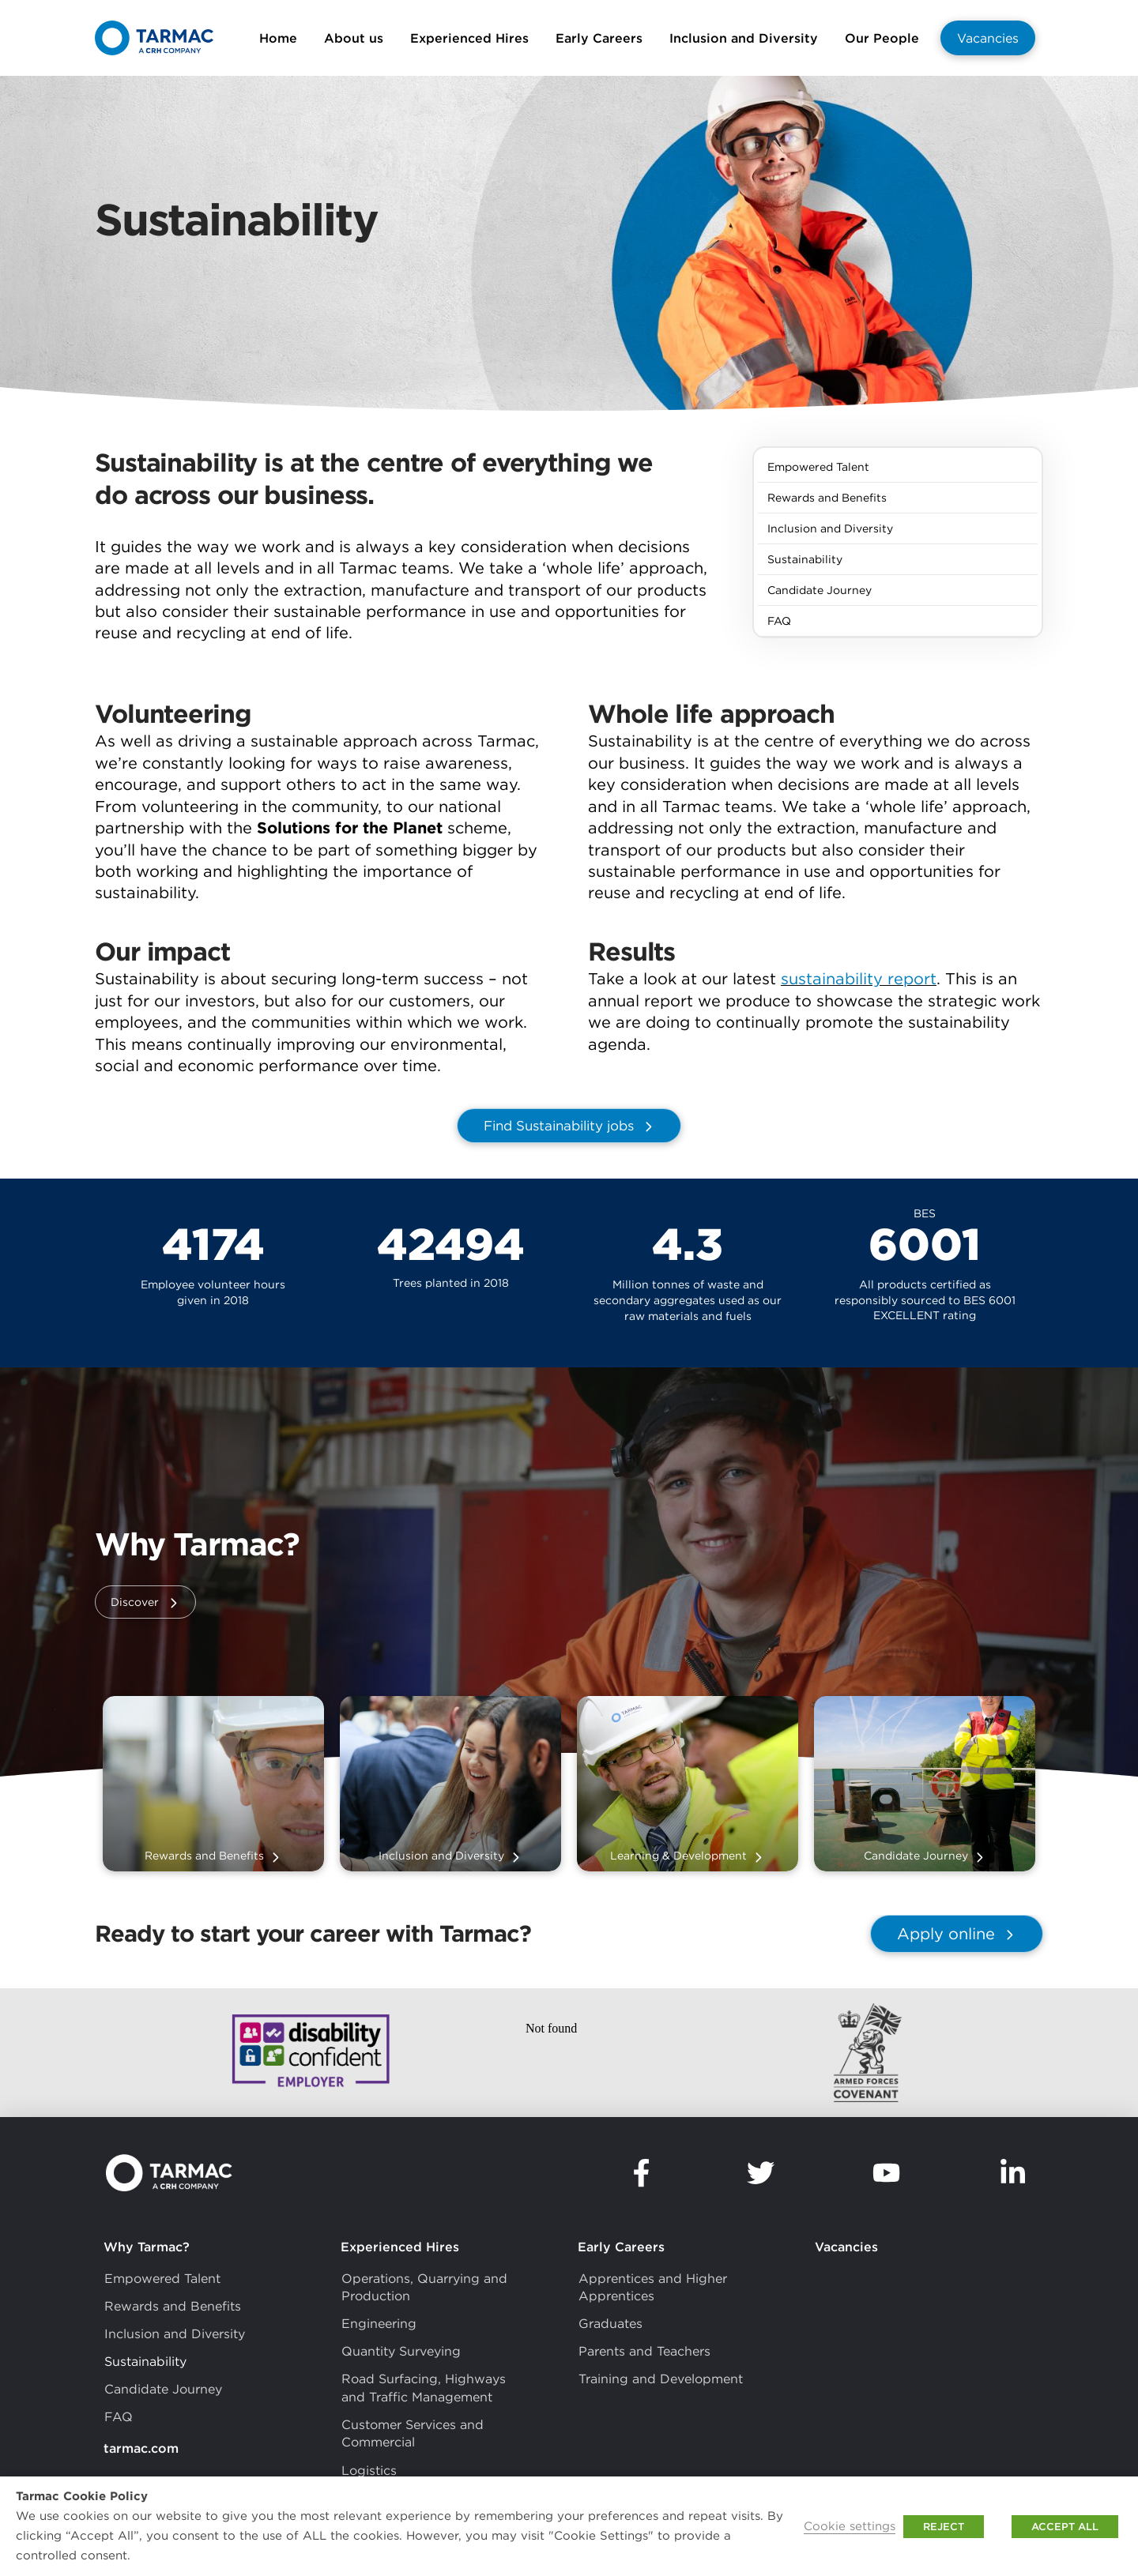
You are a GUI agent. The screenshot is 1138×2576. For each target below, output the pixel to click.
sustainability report (858, 978)
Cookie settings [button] (849, 2525)
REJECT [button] (943, 2526)
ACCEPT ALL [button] (1064, 2526)
